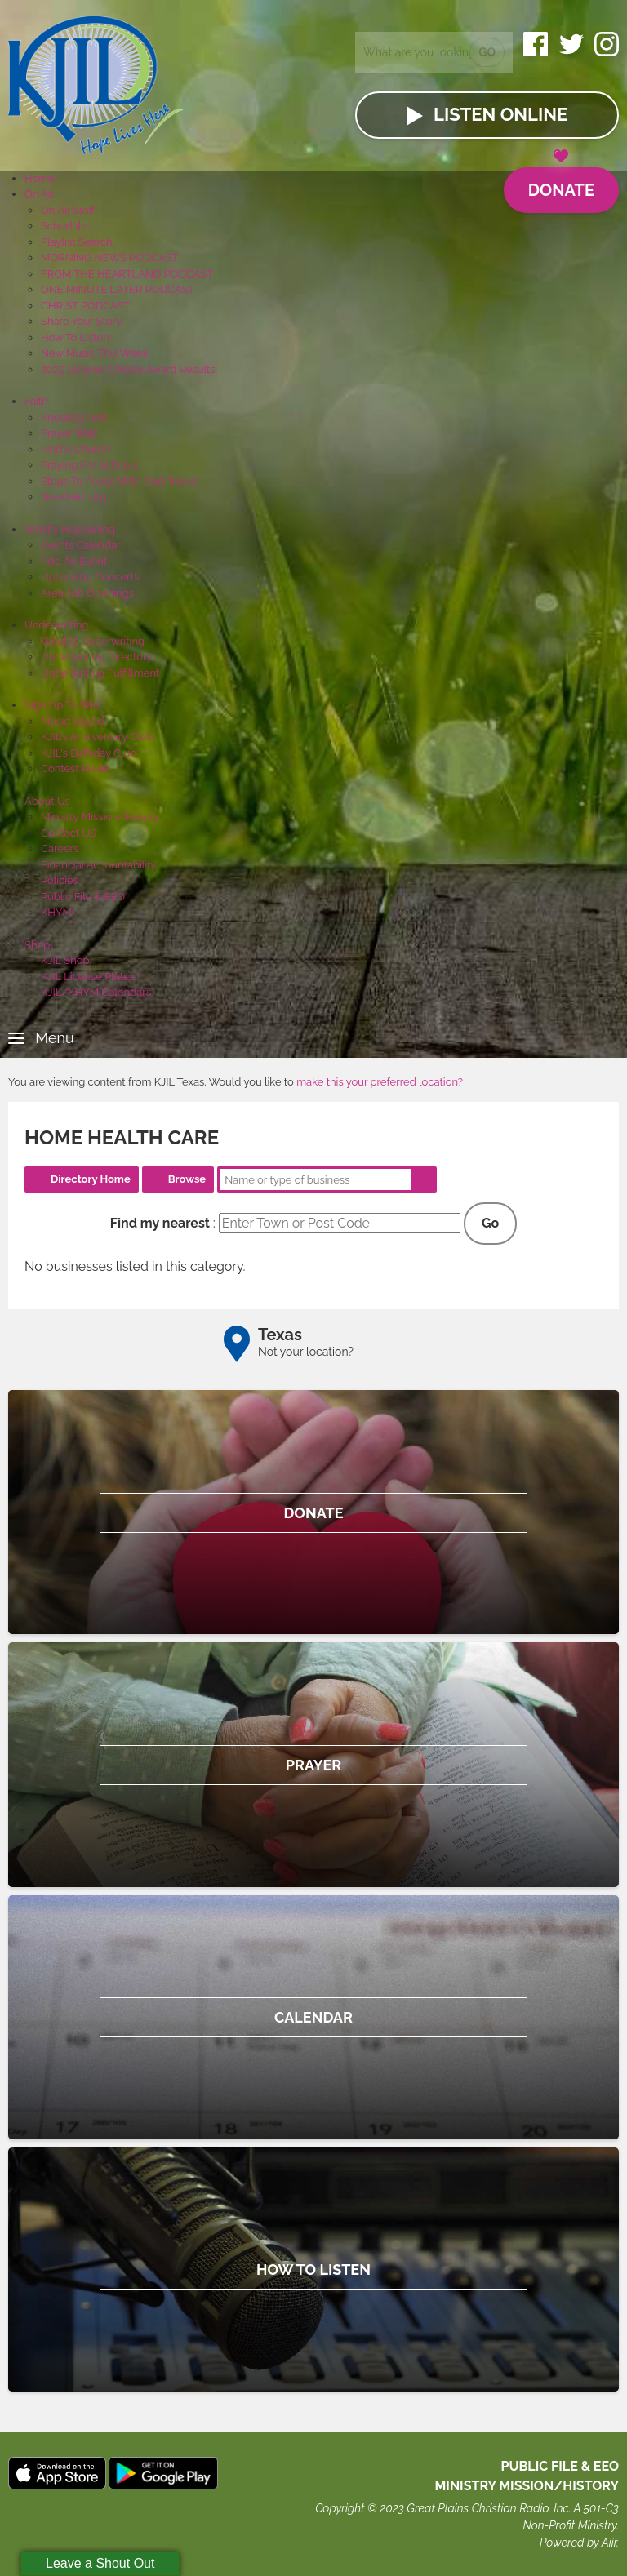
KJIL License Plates (88, 976)
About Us (47, 801)
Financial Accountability (99, 865)
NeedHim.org (73, 497)
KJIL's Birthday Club (88, 753)
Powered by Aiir (578, 2542)
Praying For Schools (89, 465)
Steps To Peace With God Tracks (119, 481)
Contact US (68, 833)
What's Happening (69, 529)
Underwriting (56, 625)
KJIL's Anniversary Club (97, 737)
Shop (37, 945)
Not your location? (306, 1351)
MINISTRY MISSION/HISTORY (526, 2486)
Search (424, 1179)
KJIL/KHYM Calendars (96, 992)
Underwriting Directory (97, 657)
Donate (561, 183)
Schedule (64, 226)
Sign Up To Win (61, 705)
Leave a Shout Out (100, 2563)
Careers (59, 848)
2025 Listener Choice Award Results (128, 369)
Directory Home (91, 1179)
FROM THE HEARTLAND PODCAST (127, 274)
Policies (59, 880)
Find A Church (75, 449)
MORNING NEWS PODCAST (110, 257)
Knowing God (74, 417)
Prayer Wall (68, 433)
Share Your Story (81, 321)
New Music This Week (95, 353)
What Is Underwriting (93, 641)
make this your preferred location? (379, 1082)
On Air (39, 194)
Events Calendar (81, 545)
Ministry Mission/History (100, 817)
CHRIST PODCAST (85, 306)
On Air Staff (68, 210)
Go (487, 52)
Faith (36, 401)
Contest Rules (75, 768)
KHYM (56, 912)
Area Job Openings (87, 593)
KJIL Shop (65, 960)
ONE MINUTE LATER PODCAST (117, 289)
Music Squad (72, 721)
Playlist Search (77, 242)
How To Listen (75, 337)
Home (39, 178)
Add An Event (74, 561)
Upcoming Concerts (90, 577)
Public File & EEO (83, 896)
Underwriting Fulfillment (100, 673)
